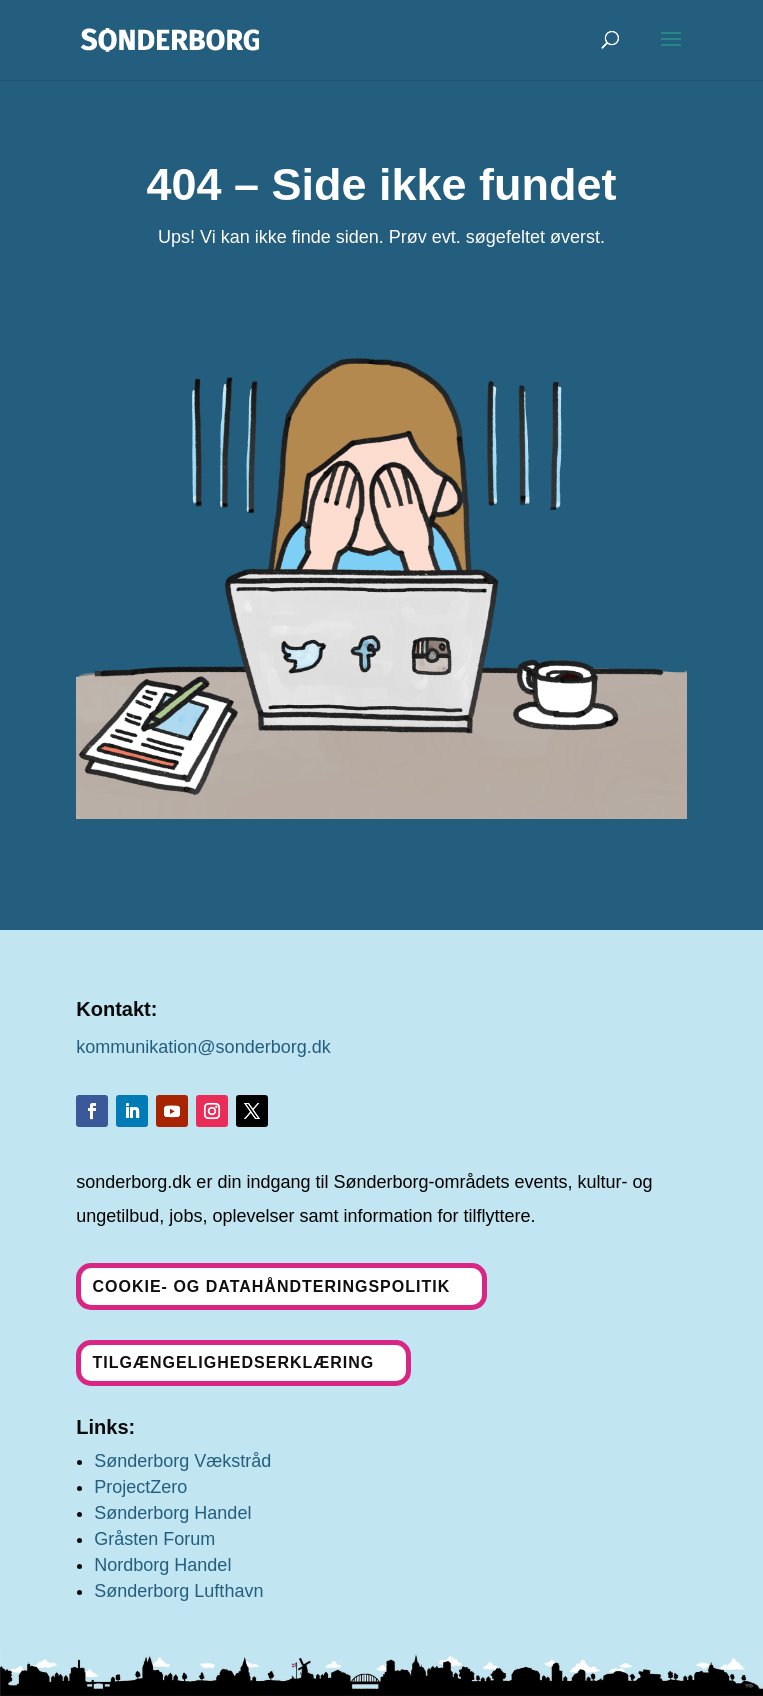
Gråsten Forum (154, 1539)
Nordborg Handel (162, 1565)
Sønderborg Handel (172, 1513)
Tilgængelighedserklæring (233, 1362)
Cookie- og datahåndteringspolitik (271, 1286)
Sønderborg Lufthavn (178, 1591)
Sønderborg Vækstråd (182, 1461)
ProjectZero (140, 1487)
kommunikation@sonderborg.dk (203, 1047)
